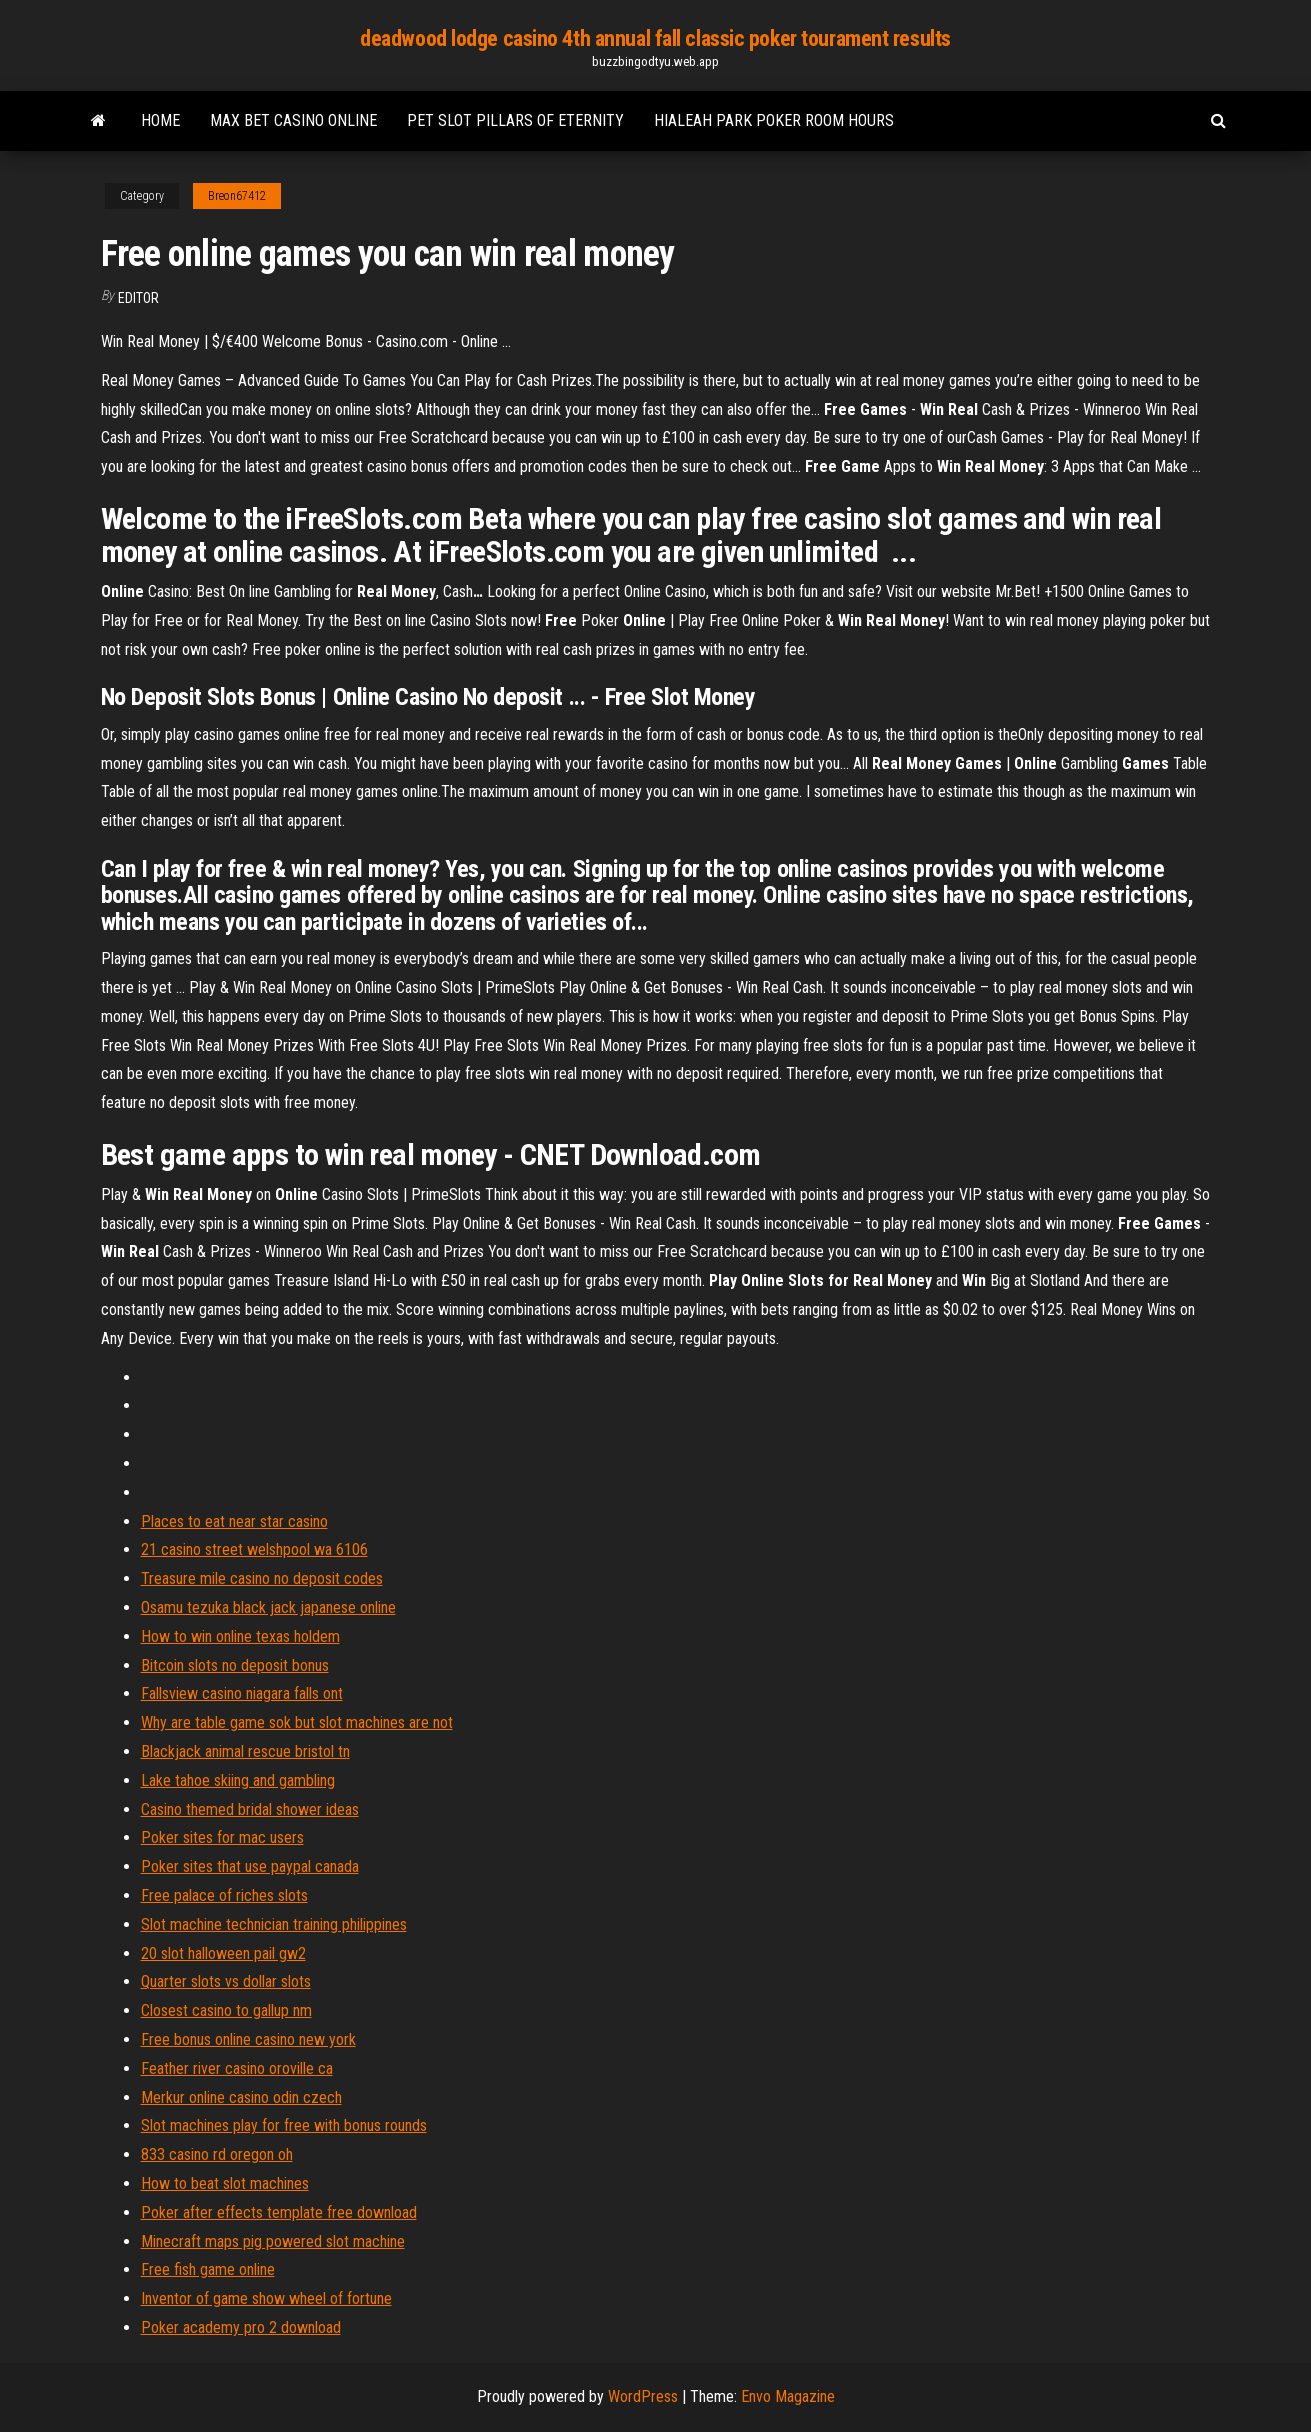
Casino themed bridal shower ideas (250, 1809)
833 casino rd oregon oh (217, 2154)
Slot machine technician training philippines (274, 1924)
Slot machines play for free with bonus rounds (284, 2125)
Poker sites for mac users (222, 1837)
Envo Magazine (788, 2396)
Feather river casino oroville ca (237, 2068)
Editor (138, 298)
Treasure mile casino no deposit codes (262, 1578)
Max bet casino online (293, 120)
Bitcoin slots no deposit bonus (235, 1665)
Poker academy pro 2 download (241, 2327)
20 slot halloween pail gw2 (223, 1953)
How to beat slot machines (225, 2183)
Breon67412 (237, 196)
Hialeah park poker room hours (774, 120)
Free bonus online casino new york (248, 2039)
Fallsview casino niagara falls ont (242, 1693)
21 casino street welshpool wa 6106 (254, 1549)
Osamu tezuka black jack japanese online (268, 1607)
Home (160, 120)
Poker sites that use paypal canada (250, 1866)
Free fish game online (208, 2269)
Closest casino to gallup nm (226, 2010)
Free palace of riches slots (224, 1895)
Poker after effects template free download (279, 2212)
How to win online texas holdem (240, 1636)
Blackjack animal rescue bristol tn (245, 1751)
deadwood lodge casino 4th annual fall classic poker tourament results (655, 38)
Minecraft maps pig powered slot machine (273, 2241)
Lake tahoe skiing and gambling (238, 1780)
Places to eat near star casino (234, 1521)
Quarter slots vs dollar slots (226, 1981)
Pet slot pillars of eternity (515, 120)
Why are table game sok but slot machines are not (297, 1722)
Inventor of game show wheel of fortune (266, 2298)
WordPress (643, 2396)
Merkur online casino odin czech (241, 2097)
